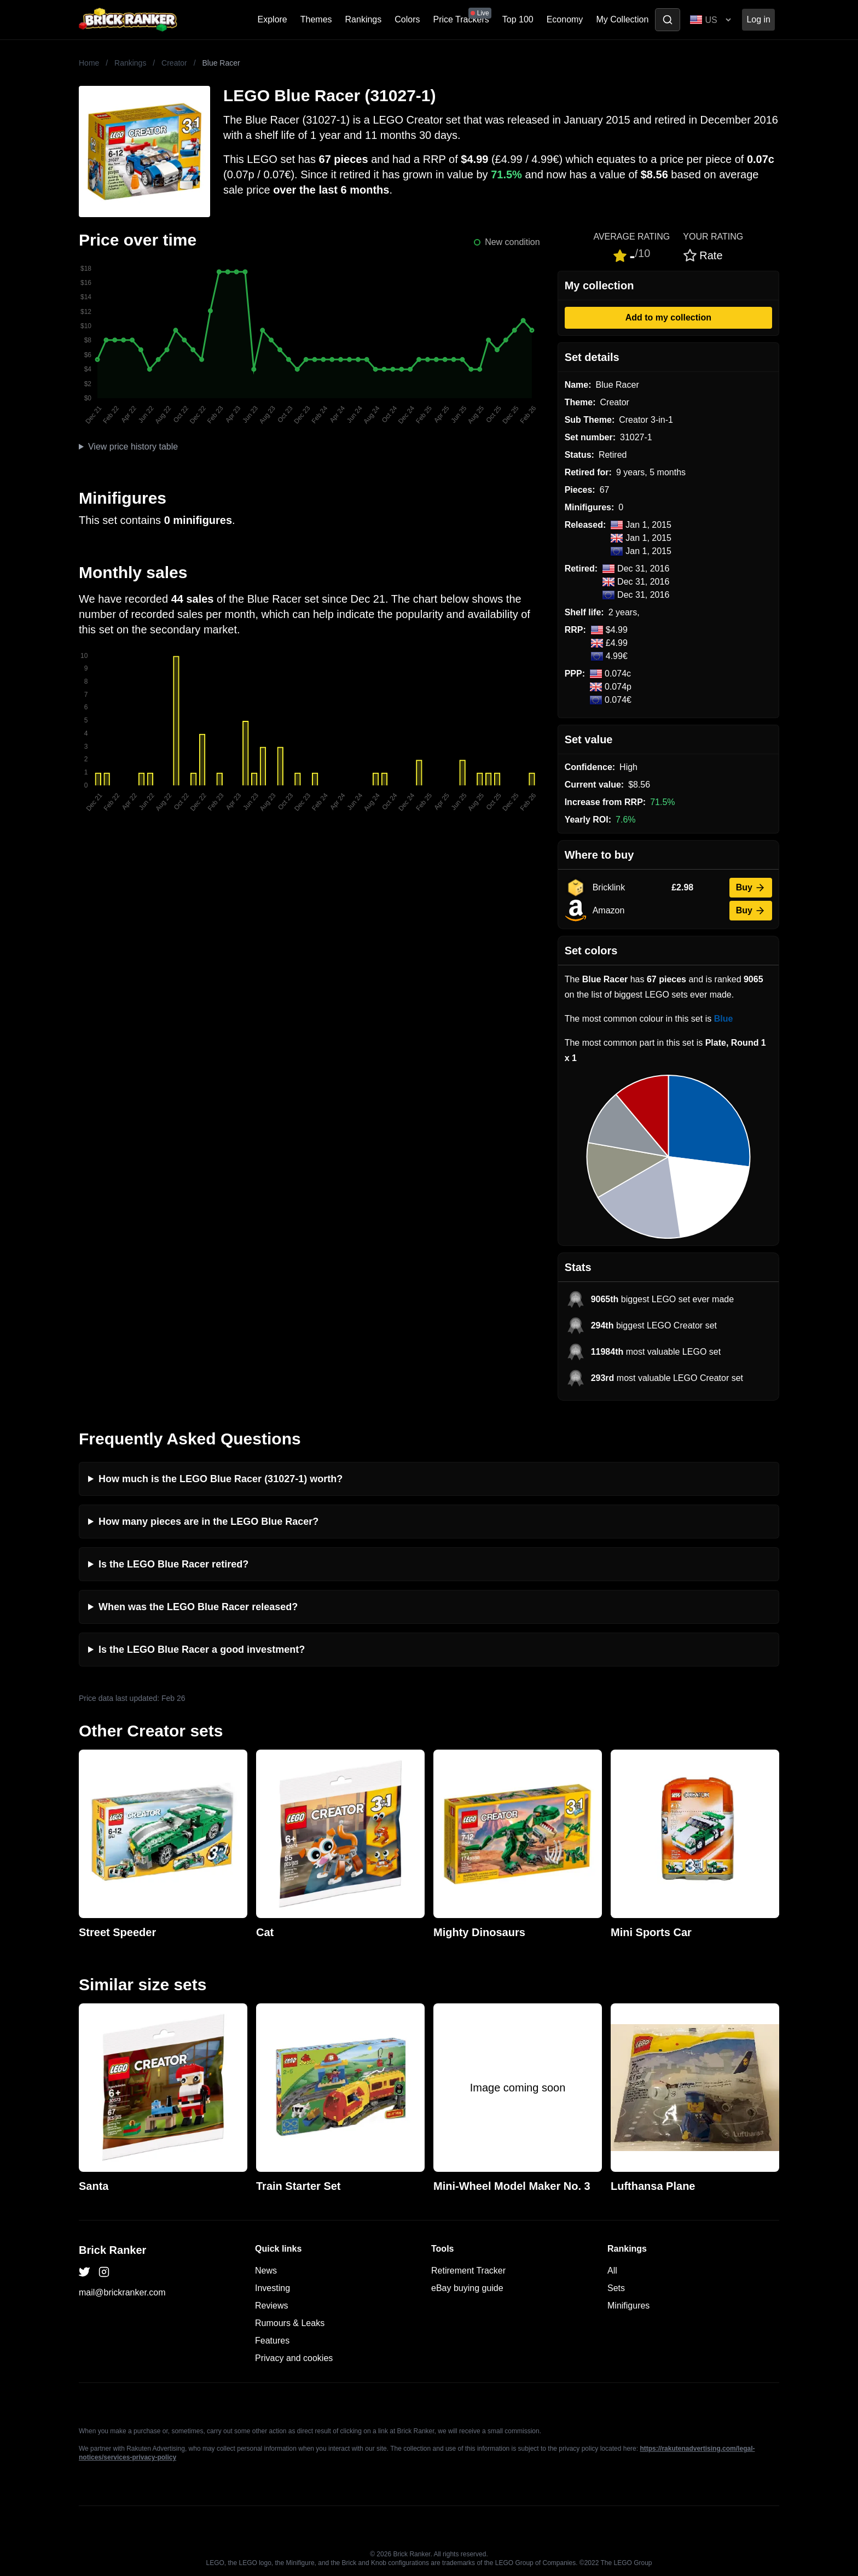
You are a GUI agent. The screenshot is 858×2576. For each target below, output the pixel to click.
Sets (616, 2288)
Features (272, 2340)
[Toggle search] (667, 19)
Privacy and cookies (294, 2358)
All (612, 2270)
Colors (407, 19)
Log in (758, 19)
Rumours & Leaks (289, 2323)
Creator (174, 63)
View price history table (133, 446)
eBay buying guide (467, 2288)
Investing (272, 2288)
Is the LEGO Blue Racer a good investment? (201, 1649)
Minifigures (628, 2305)
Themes (316, 19)
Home (89, 63)
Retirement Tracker (468, 2270)
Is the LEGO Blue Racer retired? (173, 1564)
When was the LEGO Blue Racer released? (198, 1606)
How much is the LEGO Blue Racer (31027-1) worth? (220, 1478)
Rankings (363, 19)
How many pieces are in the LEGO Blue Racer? (208, 1521)
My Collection (622, 19)
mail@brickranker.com (122, 2292)
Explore (272, 19)
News (266, 2270)
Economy (565, 19)
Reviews (271, 2305)
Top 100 (518, 19)
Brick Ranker (112, 2250)
